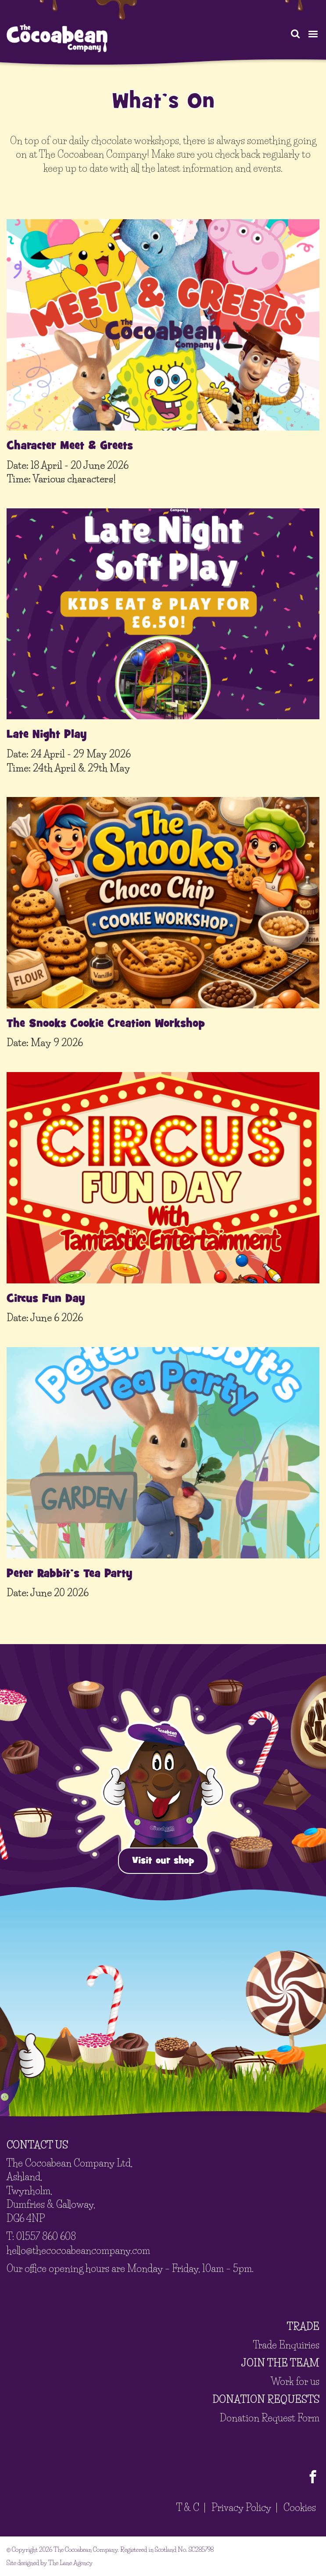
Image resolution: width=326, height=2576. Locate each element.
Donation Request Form (269, 2418)
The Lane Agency (70, 2562)
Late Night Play (47, 734)
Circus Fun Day (46, 1298)
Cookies (299, 2508)
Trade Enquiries (286, 2345)
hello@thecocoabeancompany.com (78, 2251)
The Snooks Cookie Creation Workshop (106, 1023)
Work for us (295, 2382)
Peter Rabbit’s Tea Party (70, 1573)
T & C (187, 2508)
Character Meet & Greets (70, 445)
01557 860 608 (46, 2237)
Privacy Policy (241, 2508)
